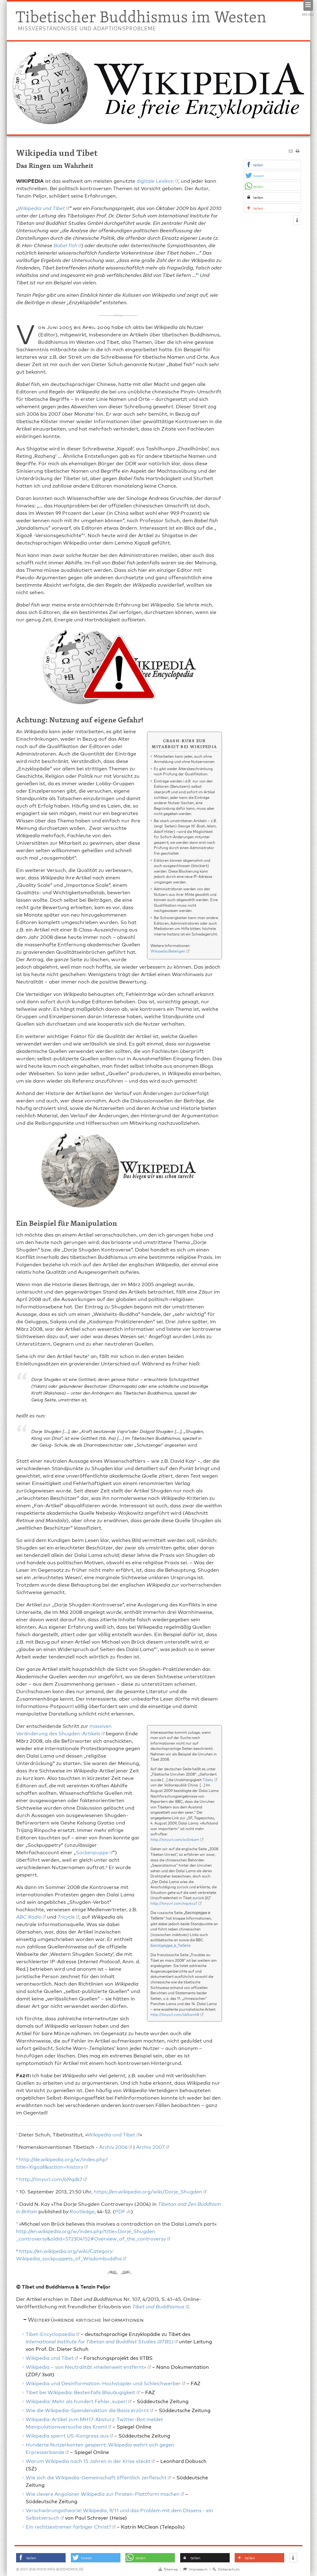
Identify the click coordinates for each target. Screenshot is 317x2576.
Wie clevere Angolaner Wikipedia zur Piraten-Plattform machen (103, 2493)
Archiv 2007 (150, 2146)
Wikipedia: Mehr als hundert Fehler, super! (76, 2400)
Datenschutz (226, 2569)
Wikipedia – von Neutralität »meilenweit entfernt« (86, 2366)
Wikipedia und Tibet (41, 207)
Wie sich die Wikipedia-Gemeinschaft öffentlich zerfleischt (96, 2477)
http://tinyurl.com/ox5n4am (174, 1839)
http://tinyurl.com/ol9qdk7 (50, 2178)
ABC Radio (28, 1916)
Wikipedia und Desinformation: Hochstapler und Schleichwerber (103, 2382)
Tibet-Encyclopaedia (50, 2333)
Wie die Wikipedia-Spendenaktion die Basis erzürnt (87, 2409)
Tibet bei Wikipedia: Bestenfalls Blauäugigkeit (80, 2391)
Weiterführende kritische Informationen (86, 2319)
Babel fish (65, 244)
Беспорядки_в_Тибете (170, 1945)
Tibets (207, 1779)
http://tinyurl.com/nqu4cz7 (173, 1903)
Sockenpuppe (92, 1851)
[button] (272, 164)
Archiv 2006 (113, 2146)
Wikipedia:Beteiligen (167, 950)
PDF (120, 2211)
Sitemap (168, 2569)
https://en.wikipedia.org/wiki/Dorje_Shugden (148, 2191)
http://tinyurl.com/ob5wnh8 (174, 2014)
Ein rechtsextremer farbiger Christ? (68, 2526)
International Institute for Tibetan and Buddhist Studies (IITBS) (99, 2341)
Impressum (195, 2569)
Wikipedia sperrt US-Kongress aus (67, 2435)
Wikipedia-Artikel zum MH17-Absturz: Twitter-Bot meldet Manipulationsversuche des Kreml (94, 2422)
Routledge (82, 2211)
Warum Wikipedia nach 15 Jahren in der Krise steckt (88, 2460)
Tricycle (66, 1916)
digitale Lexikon (155, 180)
